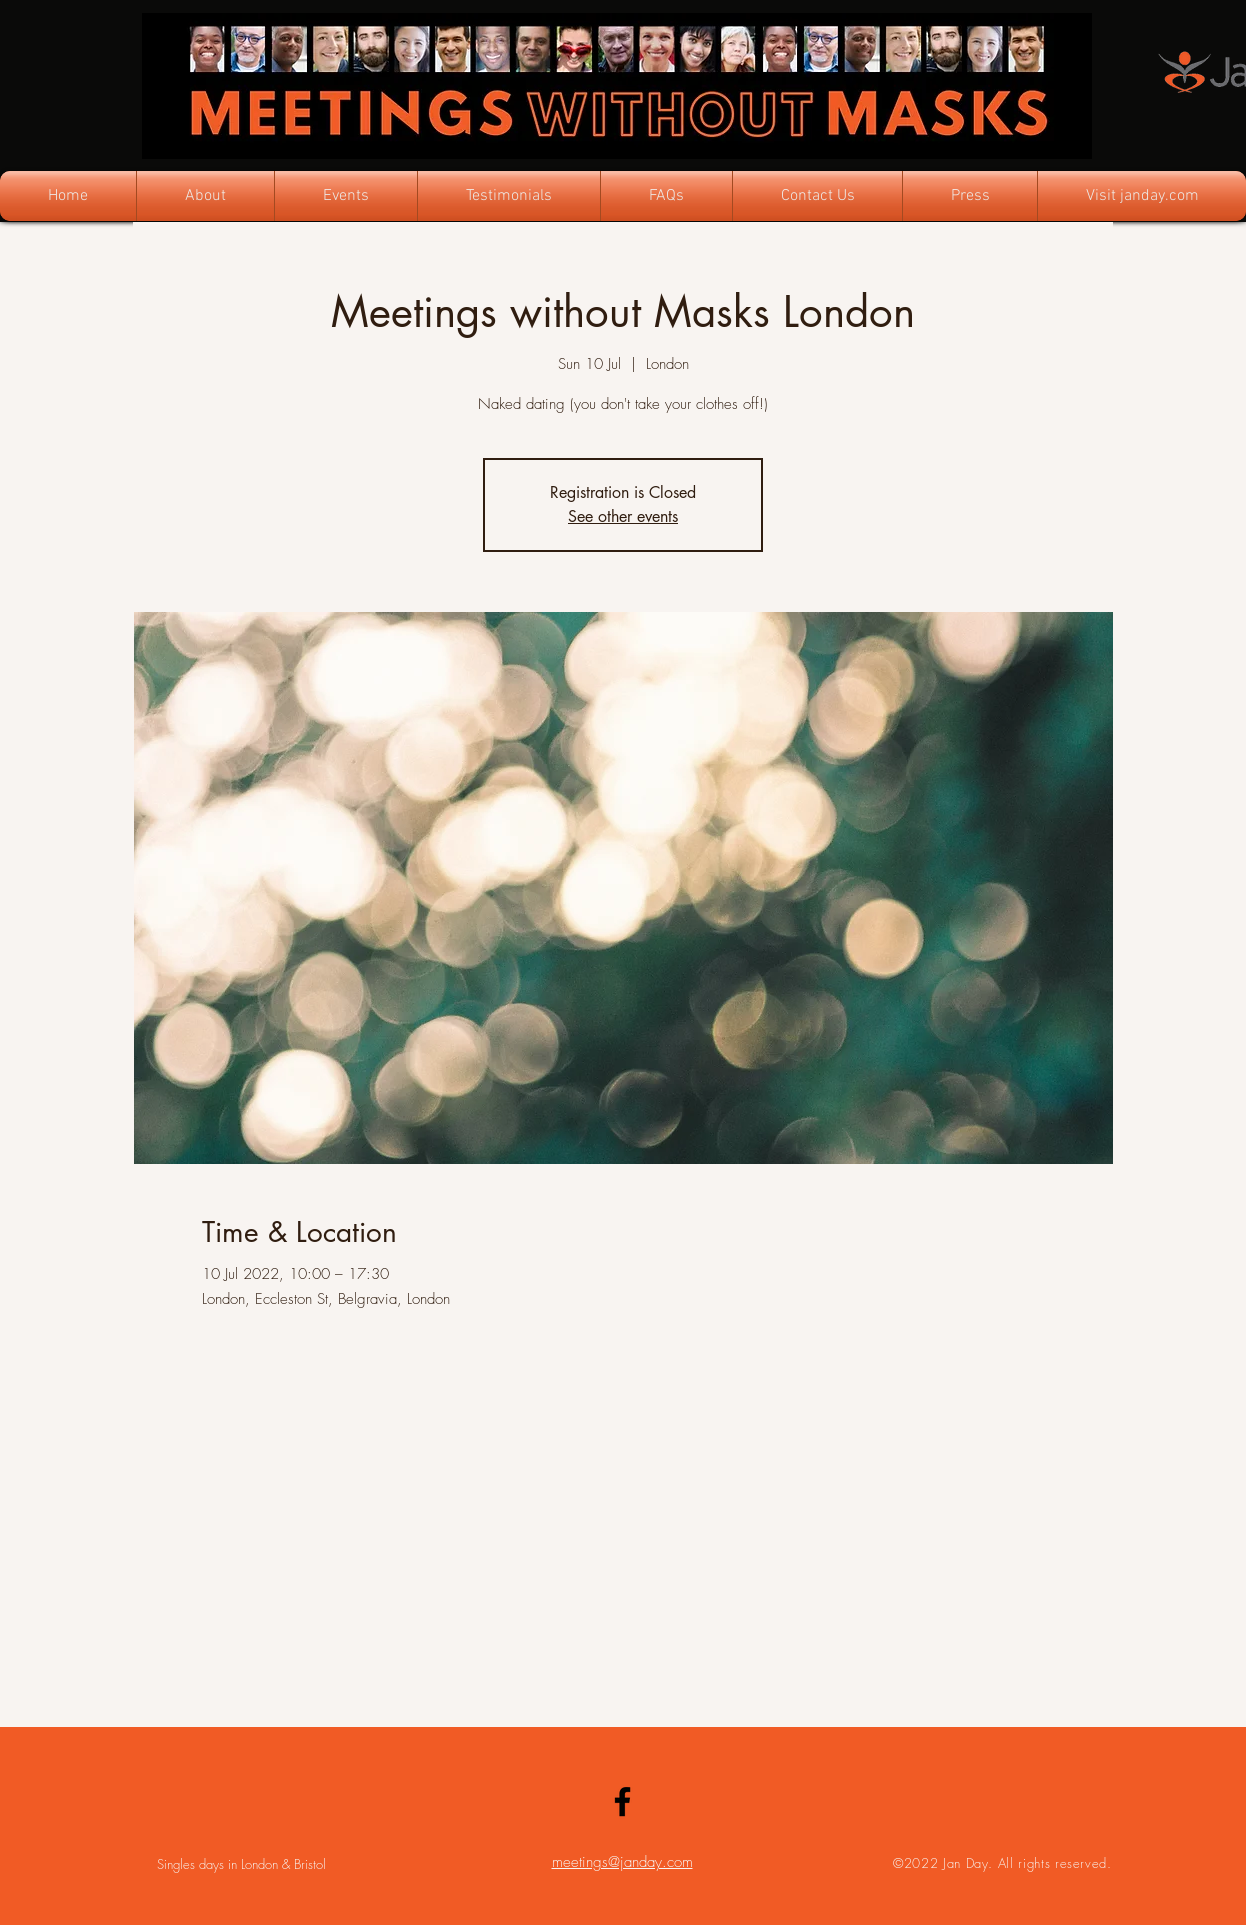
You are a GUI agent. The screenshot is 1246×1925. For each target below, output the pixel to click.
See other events (623, 516)
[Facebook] (622, 1801)
